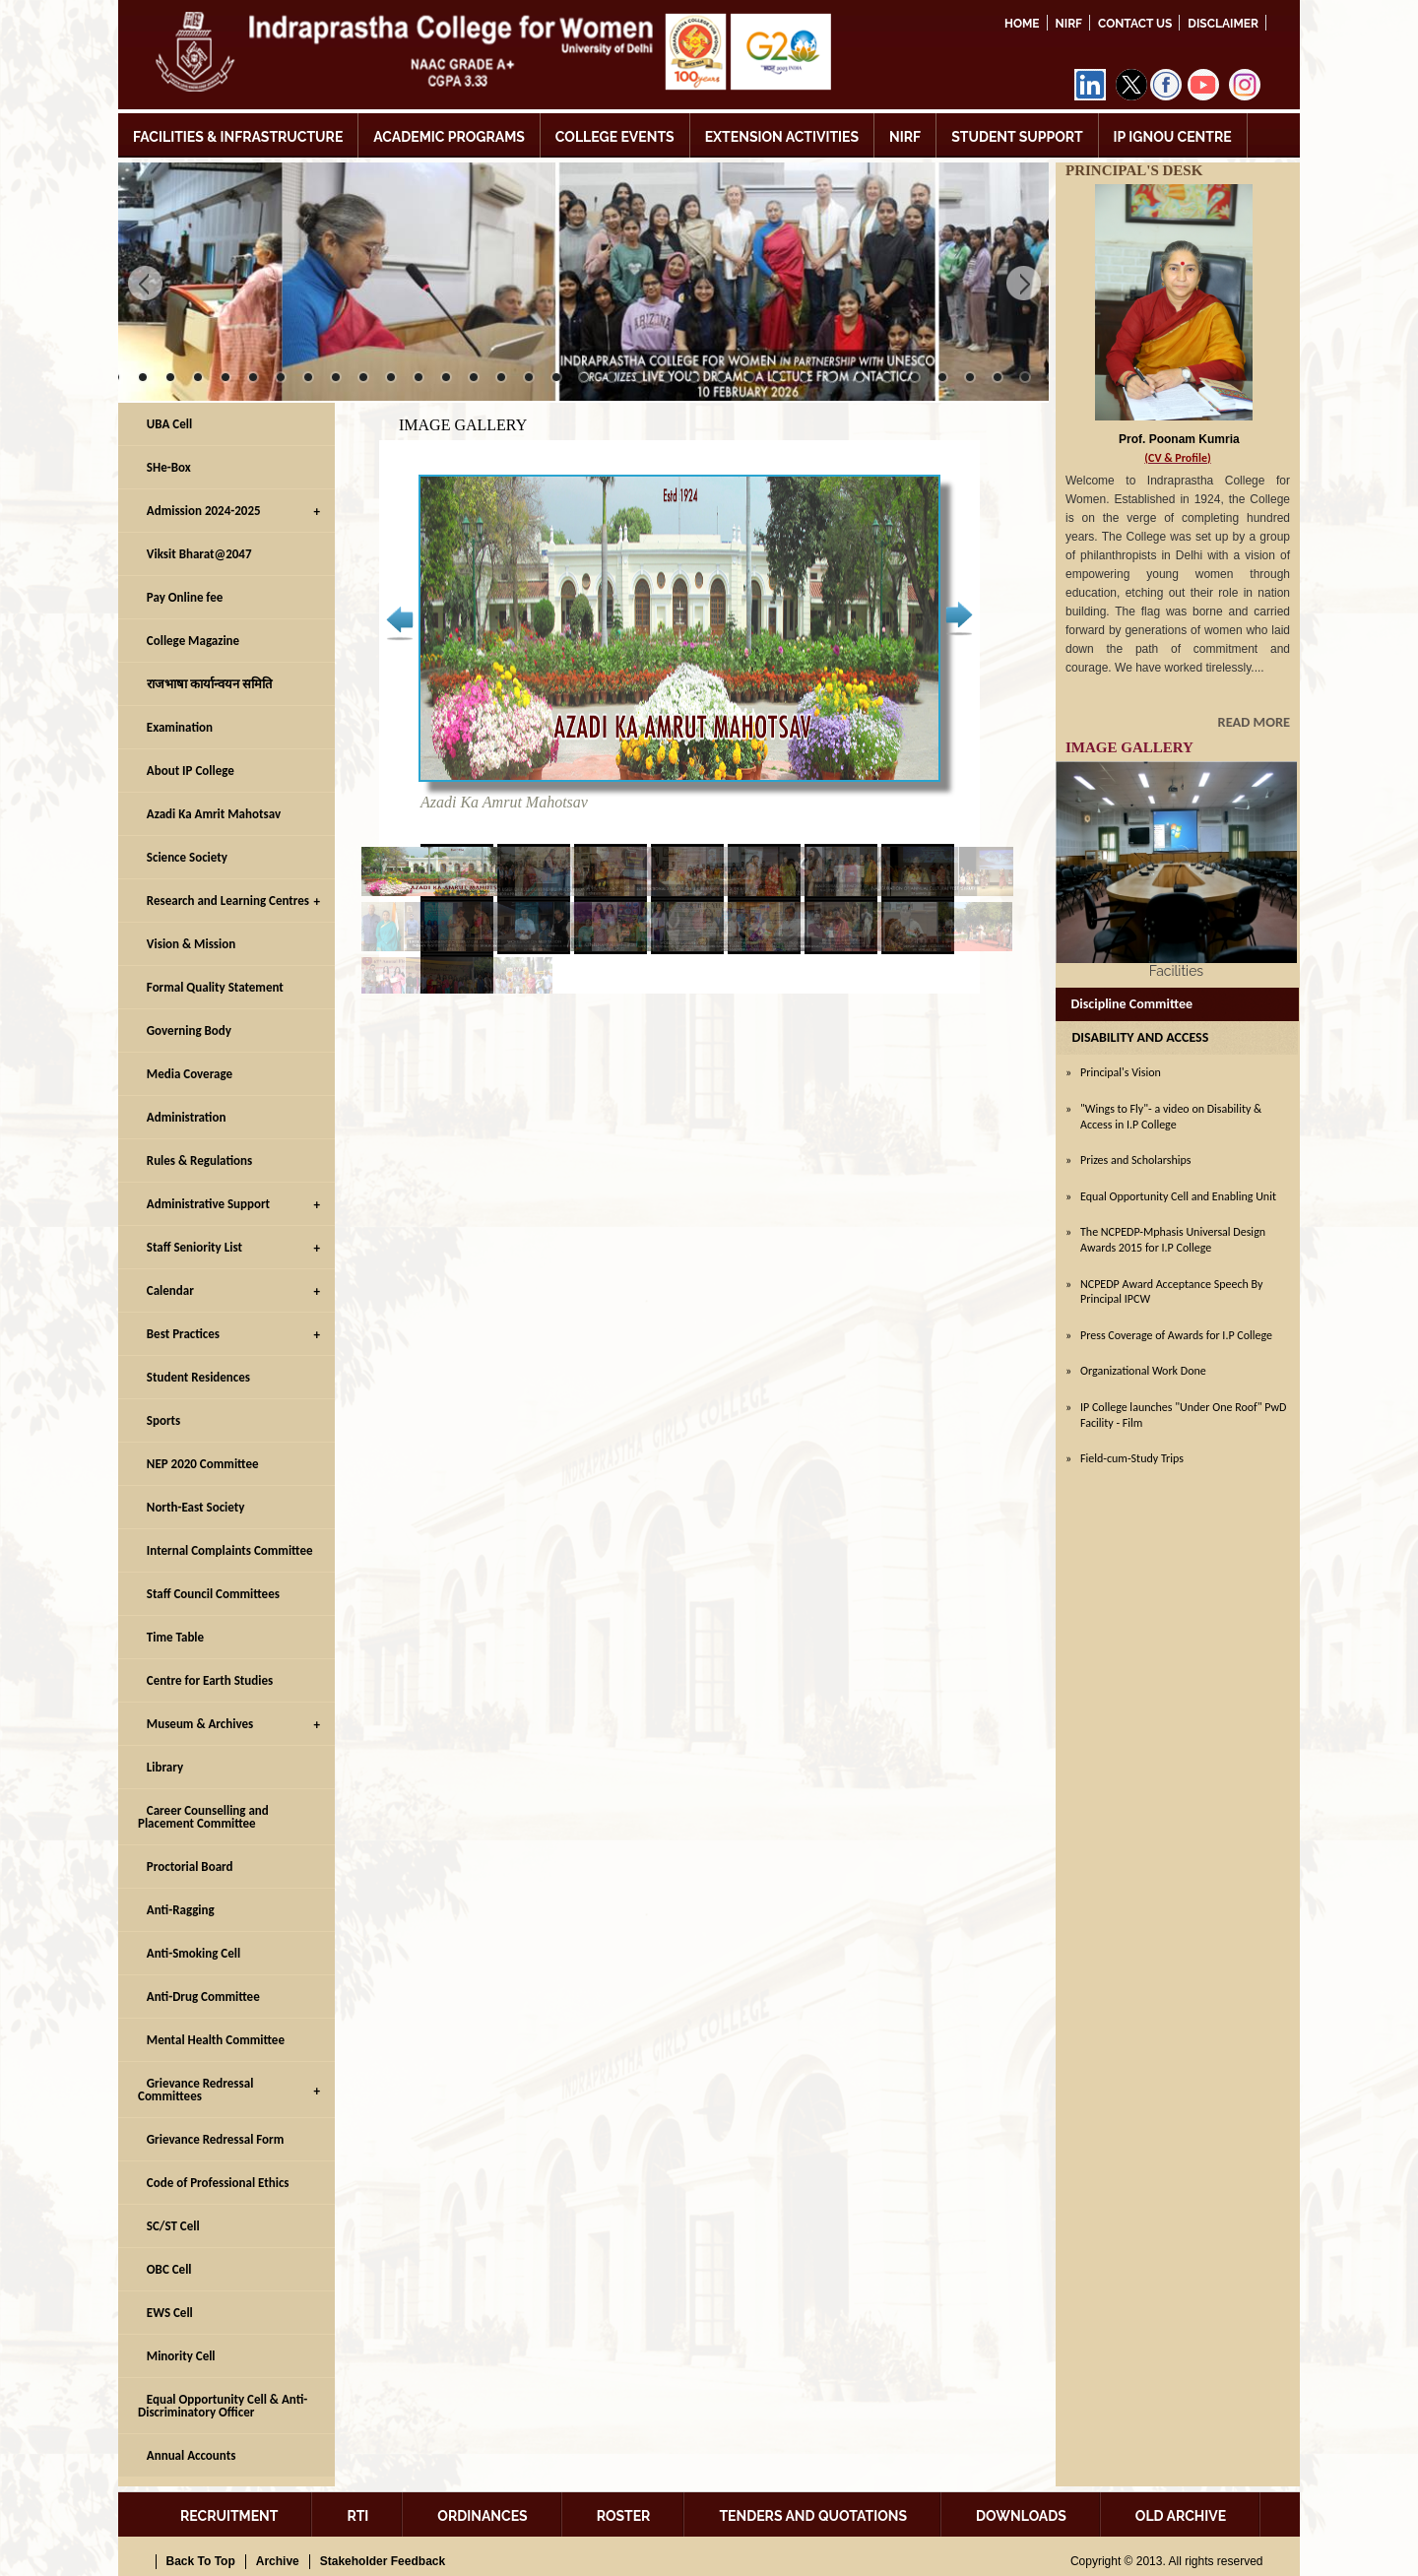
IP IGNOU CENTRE (1173, 137)
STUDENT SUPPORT (1016, 137)
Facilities (1176, 971)
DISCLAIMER (1223, 24)
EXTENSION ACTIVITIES (782, 137)
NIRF (1069, 24)
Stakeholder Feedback (382, 2561)
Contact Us (1135, 24)
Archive (277, 2561)
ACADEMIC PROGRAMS (449, 137)
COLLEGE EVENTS (615, 137)
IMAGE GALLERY (1129, 747)
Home (1022, 24)
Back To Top (200, 2561)
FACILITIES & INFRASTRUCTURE (238, 137)
